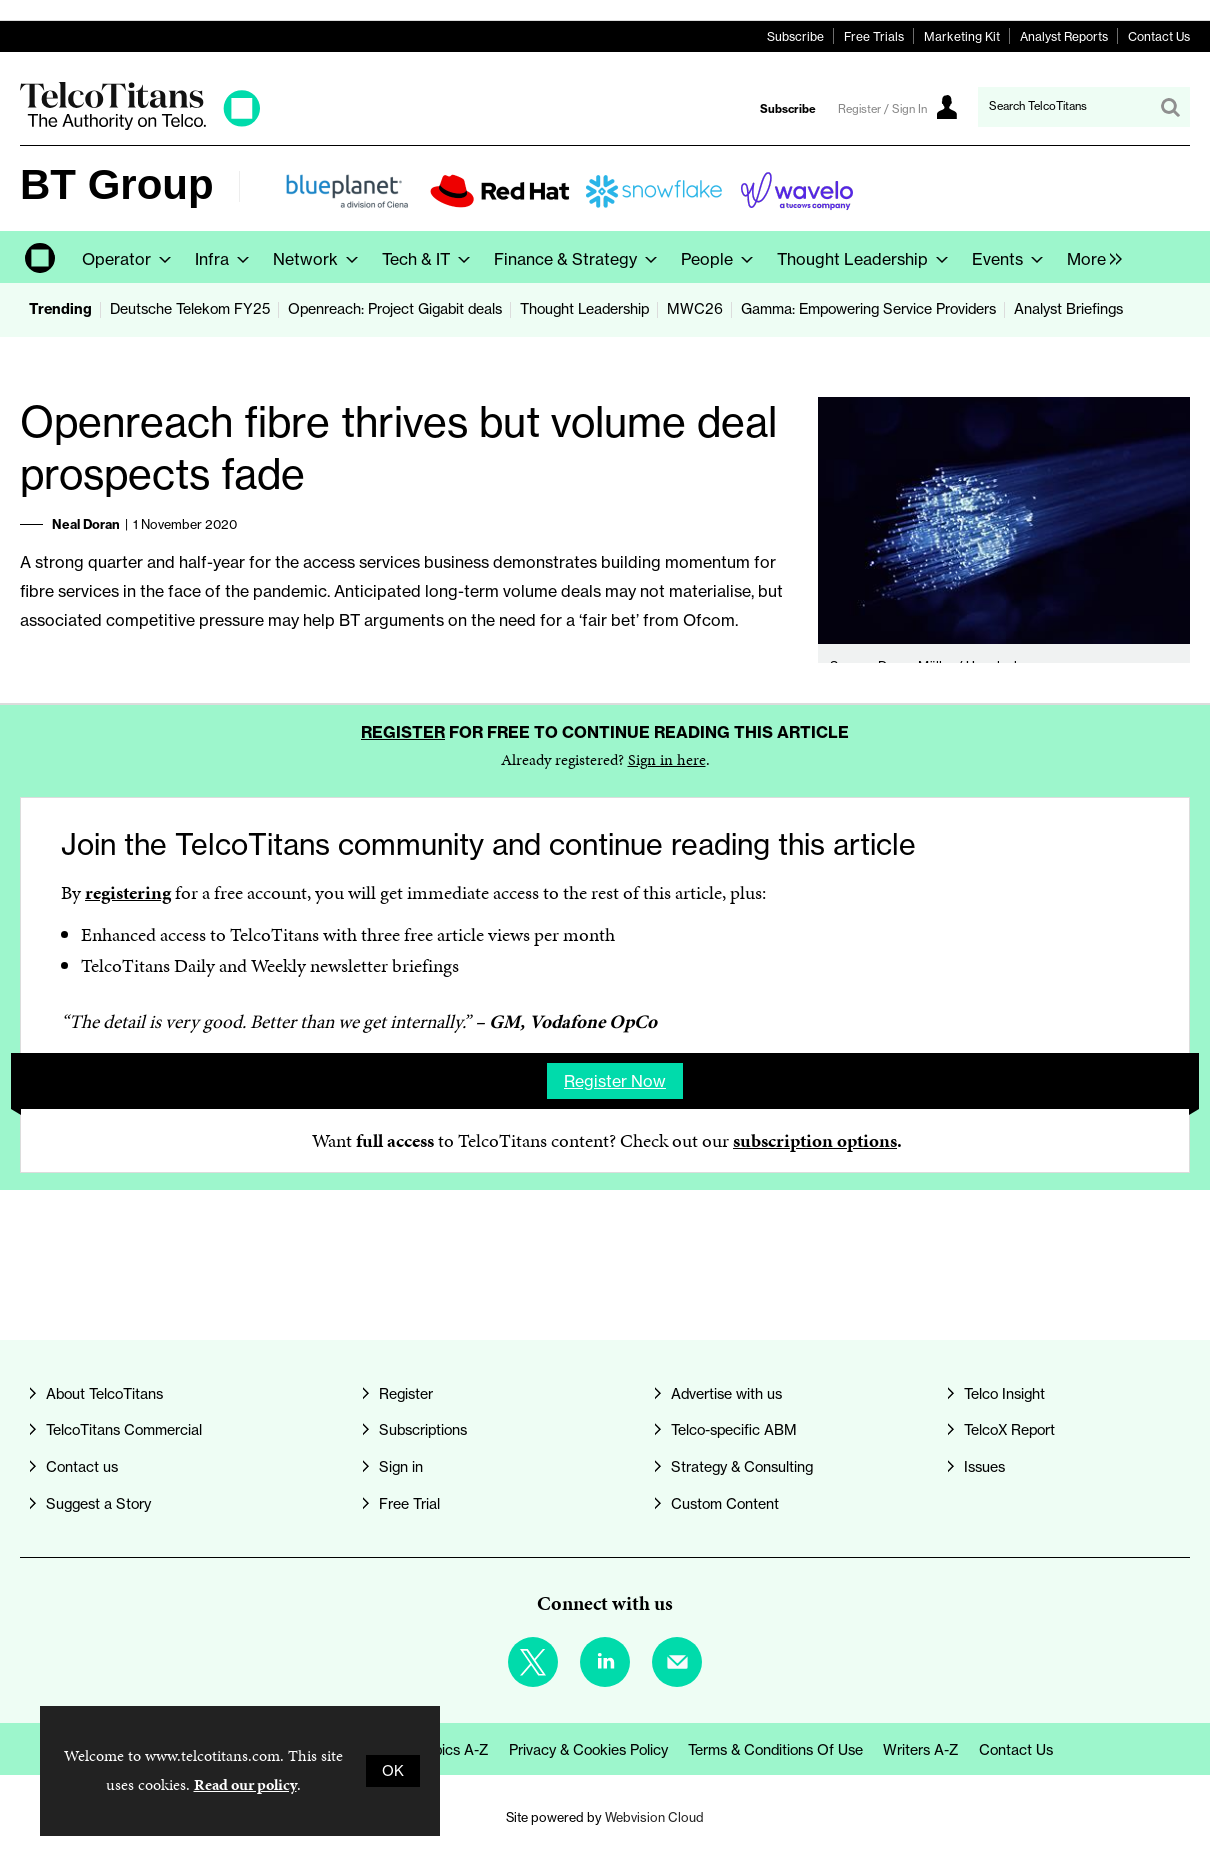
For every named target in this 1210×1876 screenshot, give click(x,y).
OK (393, 1771)
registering (128, 892)
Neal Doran (86, 524)
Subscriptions (423, 1430)
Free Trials (874, 36)
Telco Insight (1004, 1394)
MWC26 (695, 309)
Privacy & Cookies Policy (588, 1750)
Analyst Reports (1064, 36)
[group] (1089, 257)
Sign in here (667, 759)
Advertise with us (726, 1394)
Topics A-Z (454, 1750)
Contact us (82, 1467)
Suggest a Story (98, 1504)
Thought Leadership (584, 309)
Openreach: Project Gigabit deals (395, 309)
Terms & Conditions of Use (775, 1750)
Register (403, 732)
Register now (615, 1081)
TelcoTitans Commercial (124, 1430)
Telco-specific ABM (734, 1430)
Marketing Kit (962, 36)
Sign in (401, 1467)
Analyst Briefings (1068, 309)
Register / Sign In (882, 109)
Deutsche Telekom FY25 (190, 309)
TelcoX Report (1009, 1430)
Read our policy (245, 1784)
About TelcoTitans (104, 1394)
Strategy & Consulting (742, 1467)
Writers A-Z (921, 1750)
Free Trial (409, 1504)
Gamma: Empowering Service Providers (868, 309)
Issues (984, 1467)
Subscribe (795, 36)
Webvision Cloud (654, 1817)
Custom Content (725, 1504)
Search (1170, 107)
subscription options (815, 1140)
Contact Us (1159, 36)
